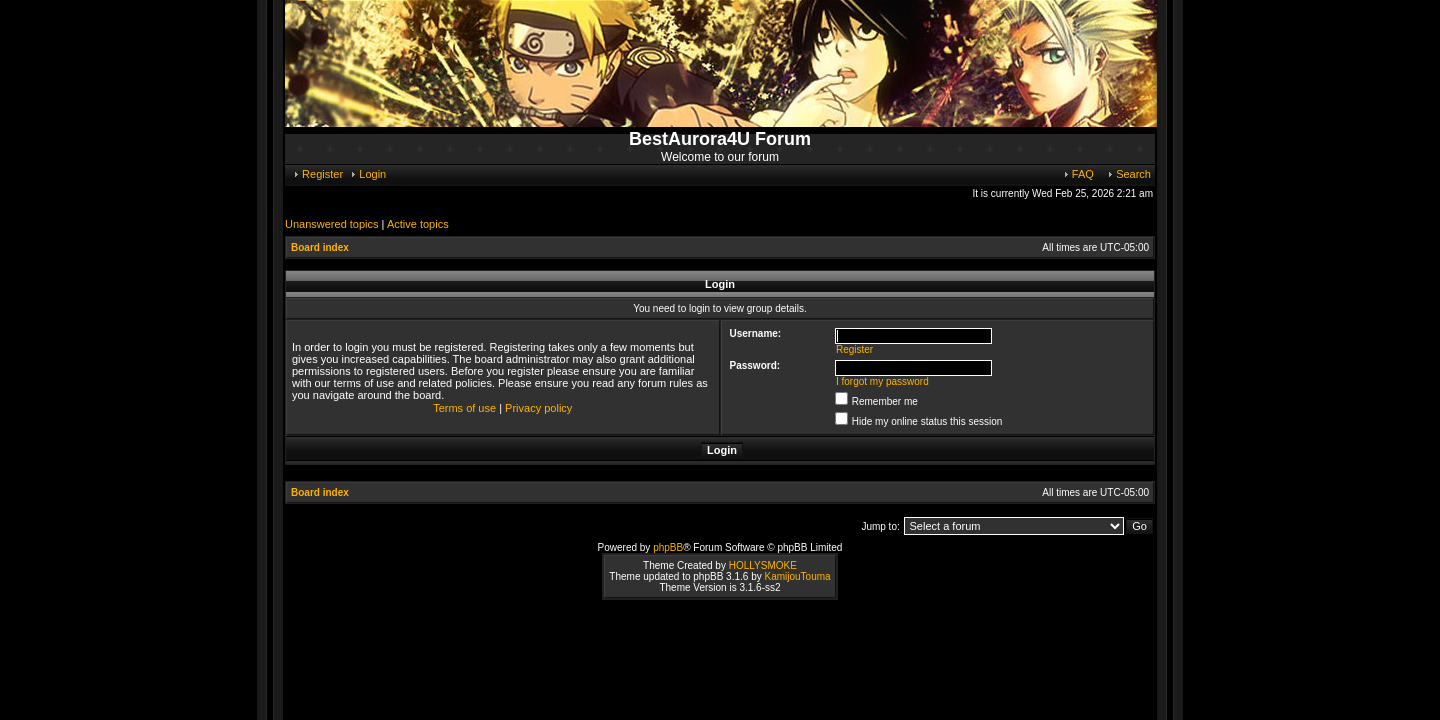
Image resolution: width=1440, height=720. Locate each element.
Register (317, 174)
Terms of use (464, 408)
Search (1128, 174)
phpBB (668, 547)
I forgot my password (882, 381)
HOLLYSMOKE (763, 565)
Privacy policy (538, 408)
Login (367, 174)
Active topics (418, 224)
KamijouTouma (797, 576)
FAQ (1078, 174)
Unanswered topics (332, 224)
